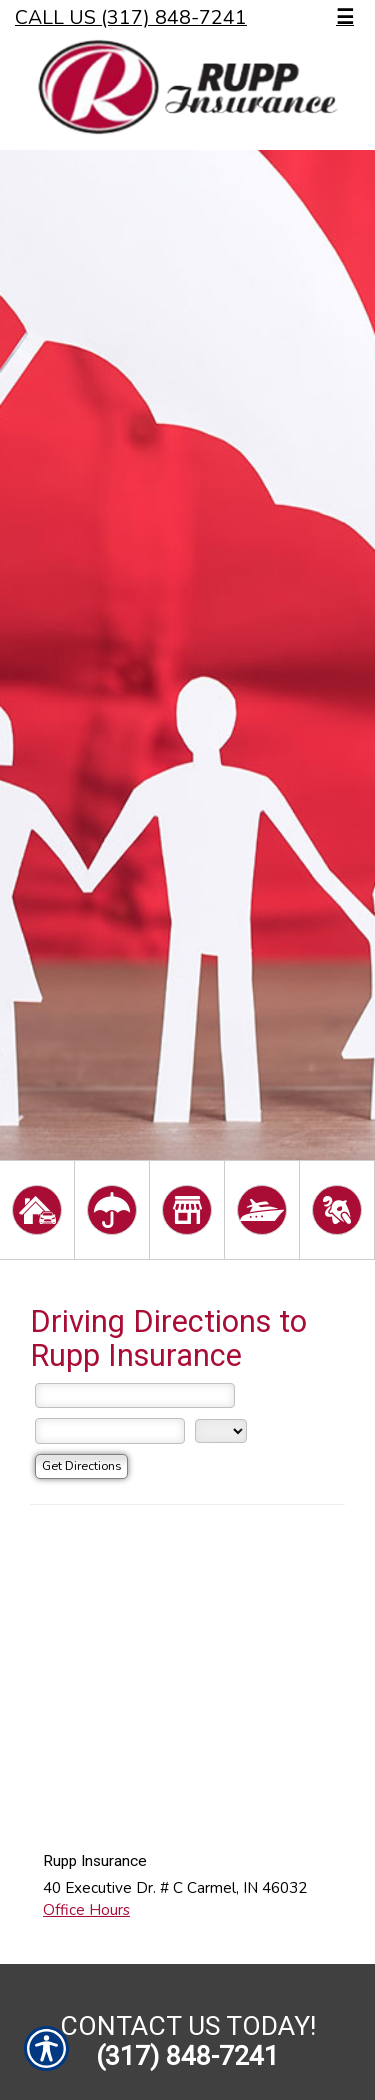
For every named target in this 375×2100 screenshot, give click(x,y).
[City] (110, 1431)
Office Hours (86, 1909)
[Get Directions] (81, 1466)
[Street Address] (135, 1396)
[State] (221, 1431)
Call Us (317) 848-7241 (131, 17)
